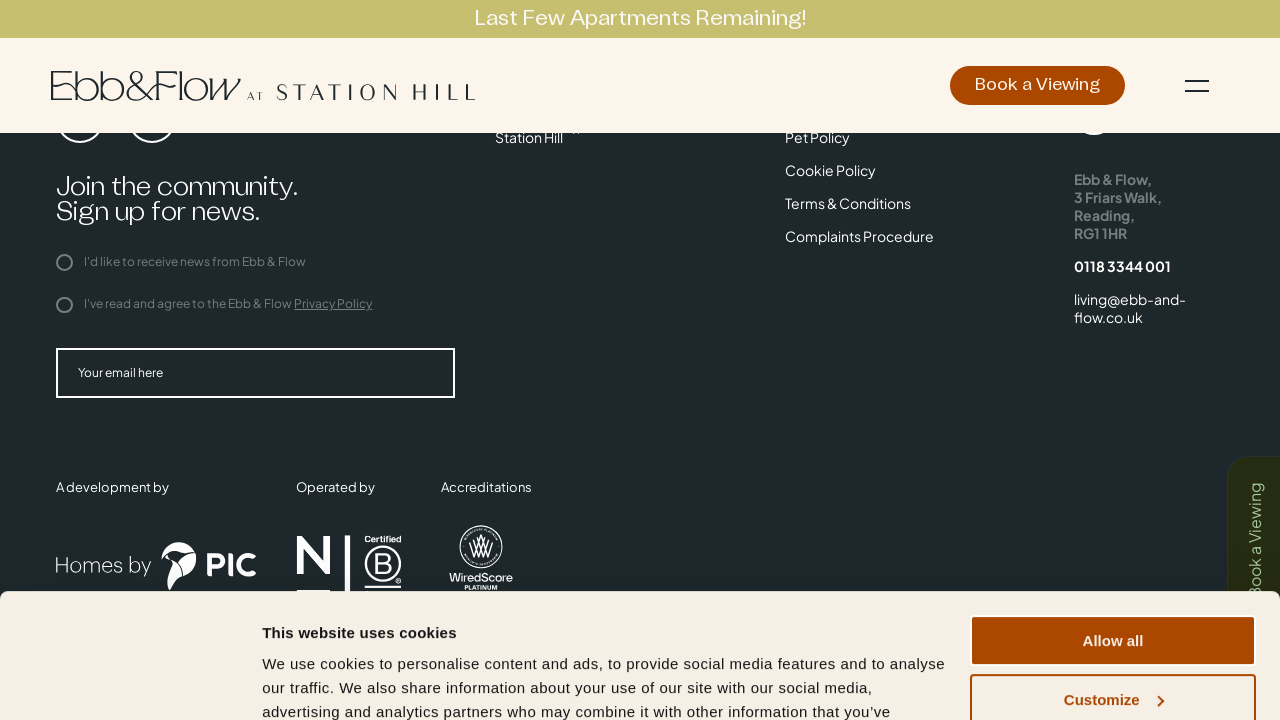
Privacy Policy (333, 303)
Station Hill (529, 137)
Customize (1114, 589)
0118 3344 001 (1122, 266)
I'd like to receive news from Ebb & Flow (181, 261)
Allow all (1113, 530)
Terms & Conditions (848, 203)
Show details (308, 680)
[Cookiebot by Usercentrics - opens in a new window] (129, 681)
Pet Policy (817, 137)
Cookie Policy (830, 170)
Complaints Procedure (859, 236)
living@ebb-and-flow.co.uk (1130, 308)
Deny (1113, 647)
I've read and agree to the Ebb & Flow (214, 303)
